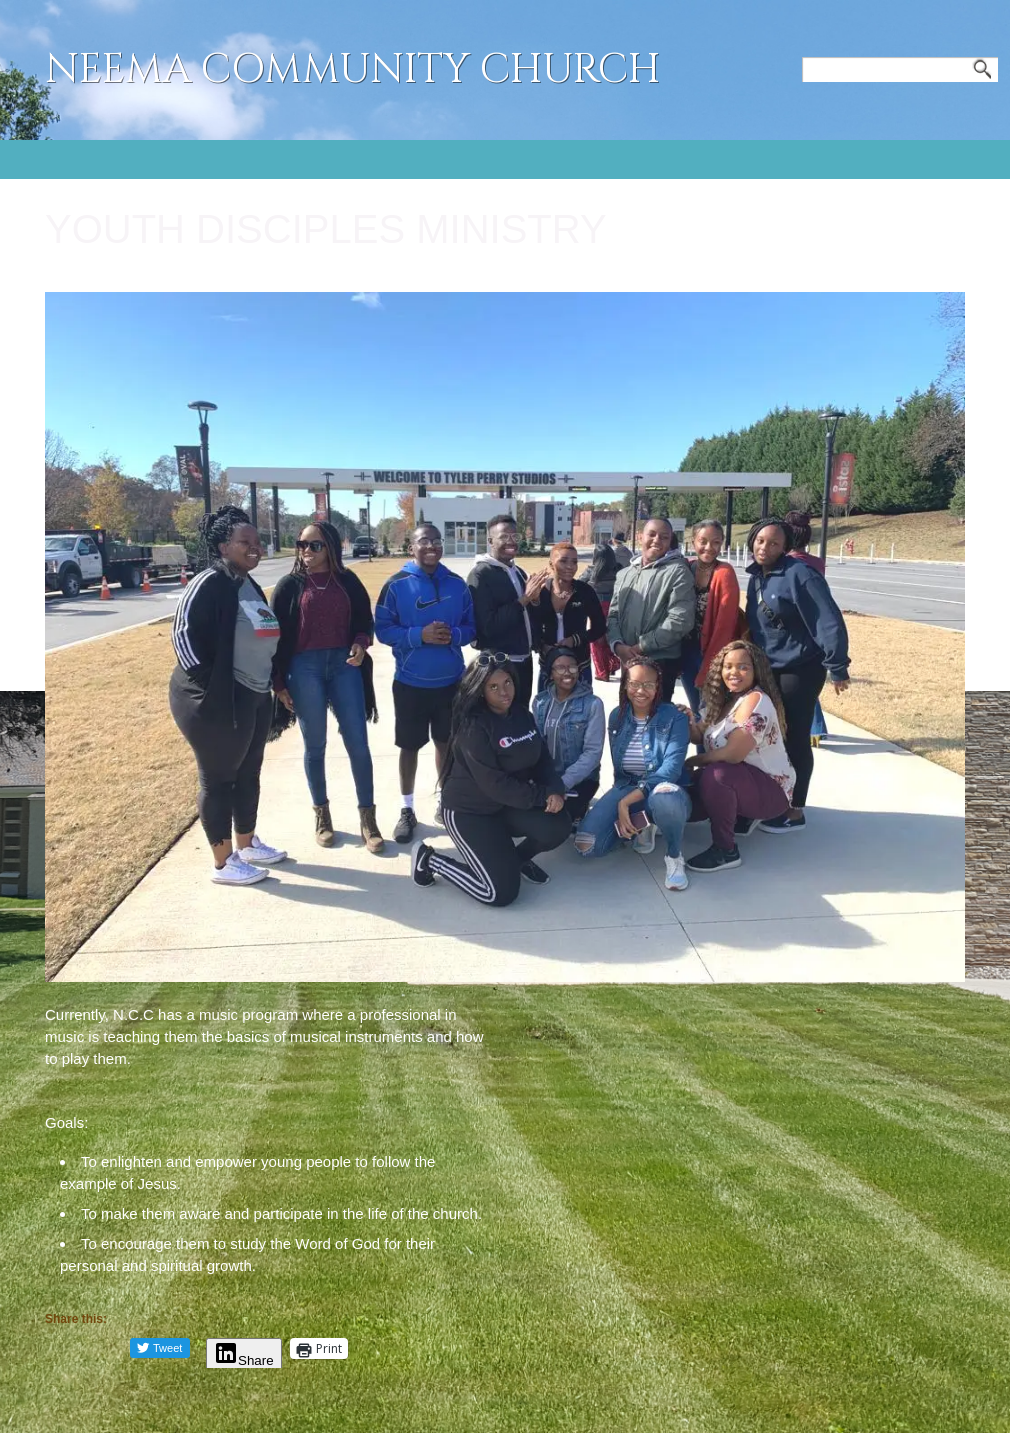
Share (244, 1360)
